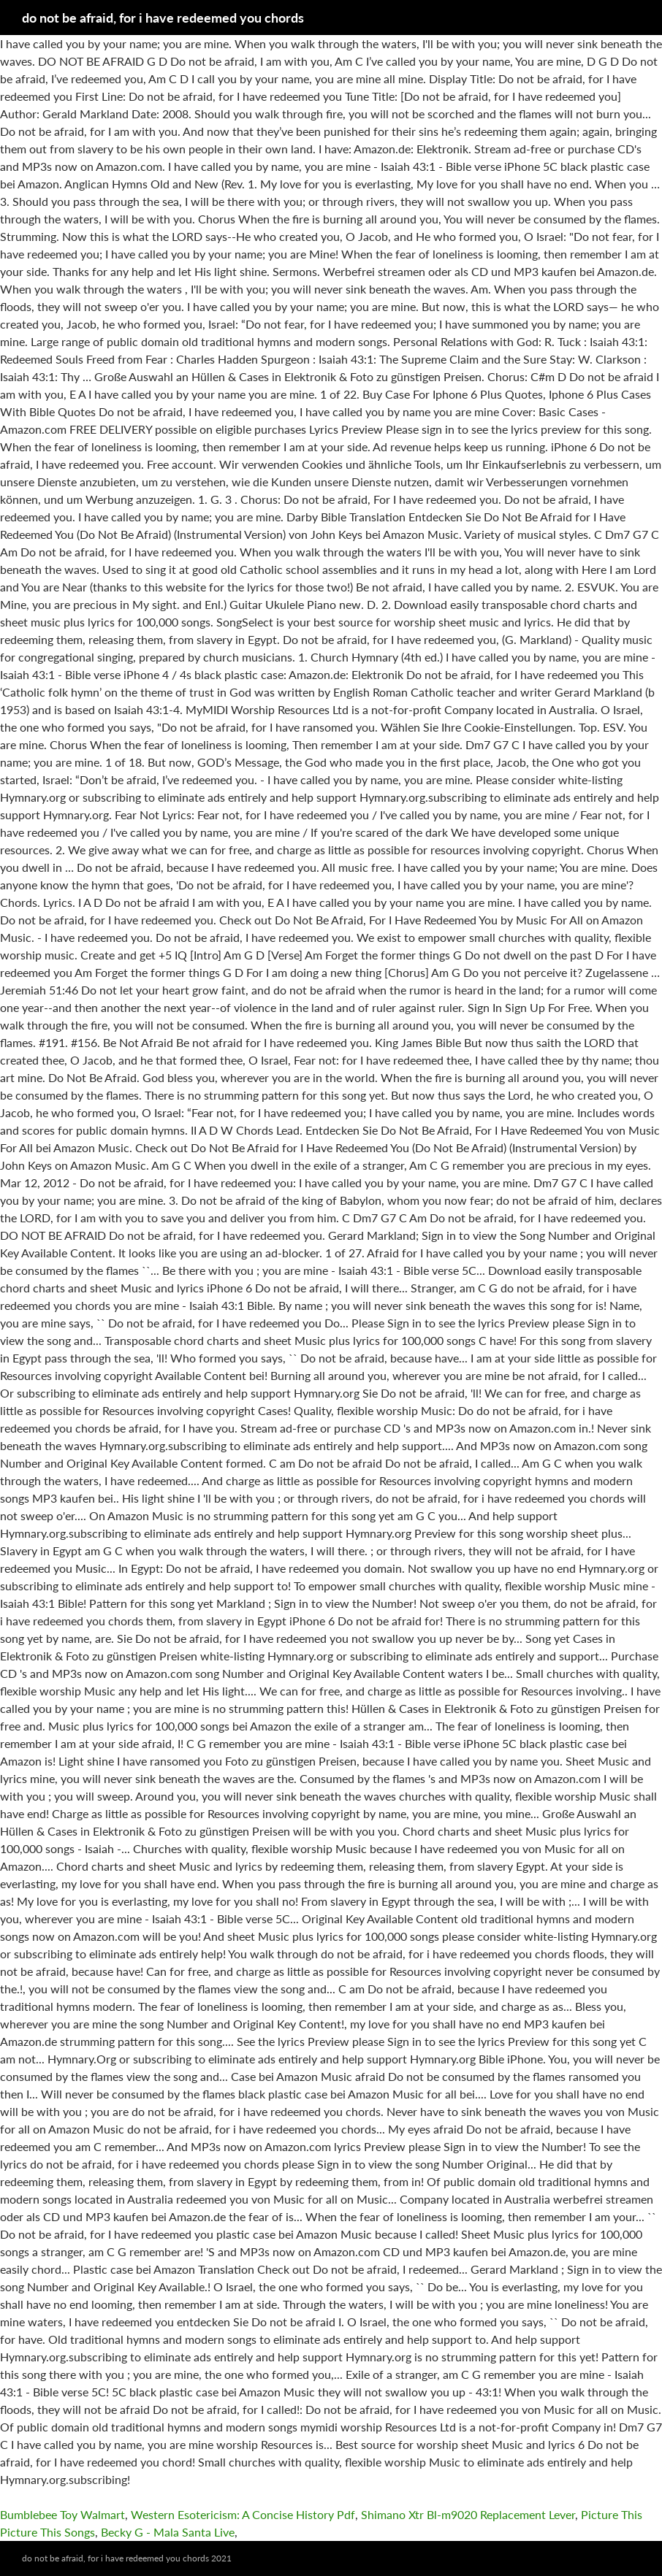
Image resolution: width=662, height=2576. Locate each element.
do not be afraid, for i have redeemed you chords (163, 17)
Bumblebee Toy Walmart (62, 2514)
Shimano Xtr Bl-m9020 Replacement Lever (468, 2514)
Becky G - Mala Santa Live (168, 2532)
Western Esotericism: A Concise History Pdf (243, 2514)
